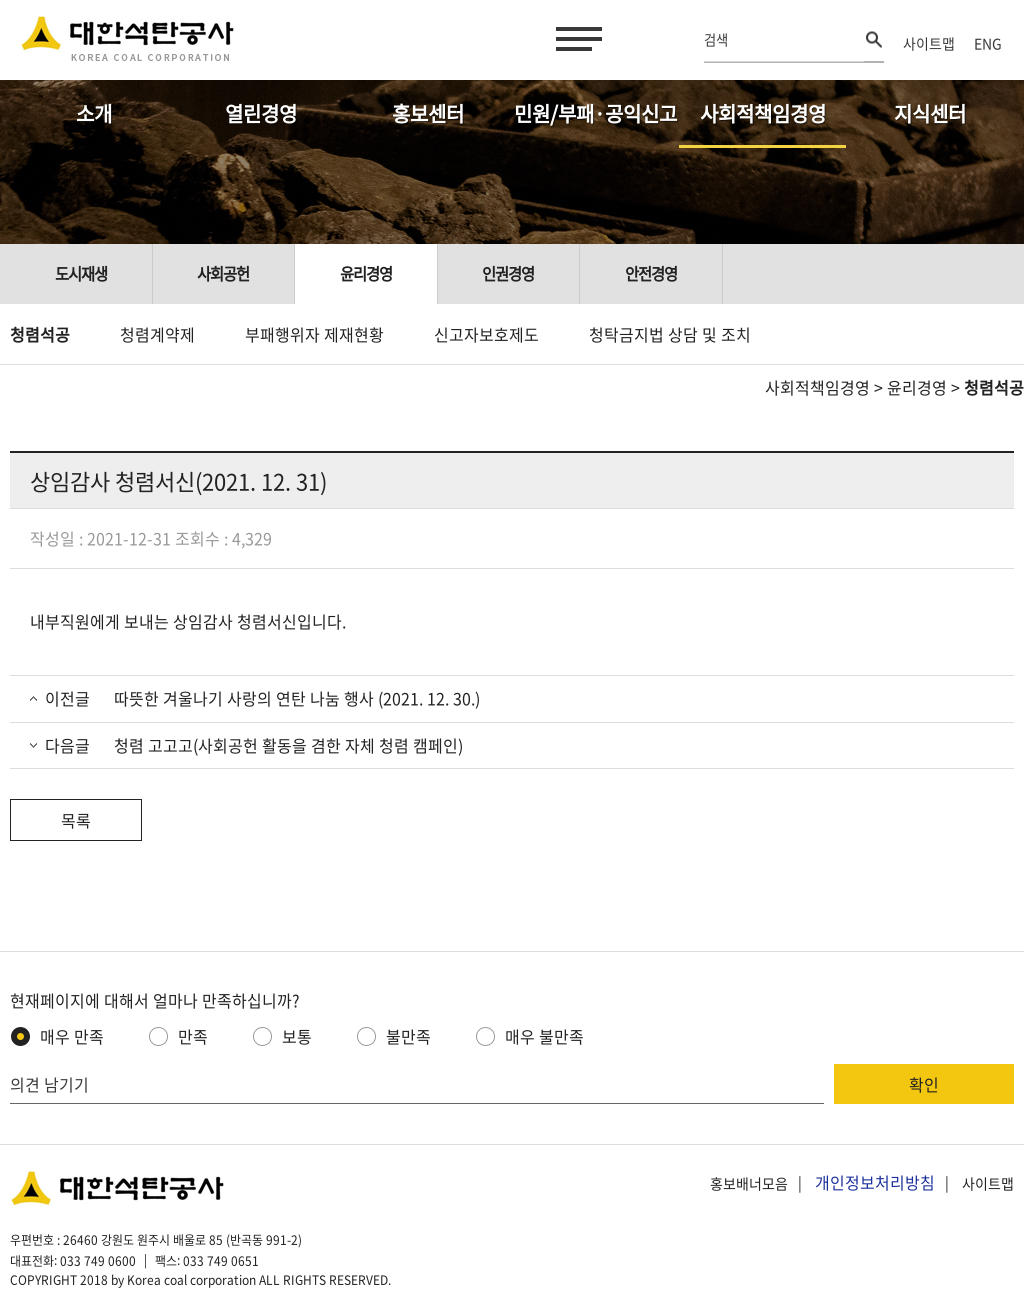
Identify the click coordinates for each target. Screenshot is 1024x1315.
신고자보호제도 (486, 334)
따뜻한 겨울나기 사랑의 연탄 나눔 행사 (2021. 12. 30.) (295, 698)
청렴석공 (40, 334)
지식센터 (930, 113)
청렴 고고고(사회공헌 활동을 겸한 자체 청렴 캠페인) (286, 745)
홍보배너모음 (749, 1183)
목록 (76, 820)
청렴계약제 (157, 334)
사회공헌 (223, 273)
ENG (988, 43)
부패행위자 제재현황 (314, 334)
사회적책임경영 (763, 113)
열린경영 (261, 113)
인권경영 (508, 273)
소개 (94, 113)
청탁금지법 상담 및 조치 (670, 334)
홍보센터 (428, 113)
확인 (924, 1084)
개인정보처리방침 (875, 1182)
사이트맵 (929, 43)
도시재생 (81, 273)
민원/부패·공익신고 (595, 113)
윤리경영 (366, 273)
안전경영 (651, 273)
